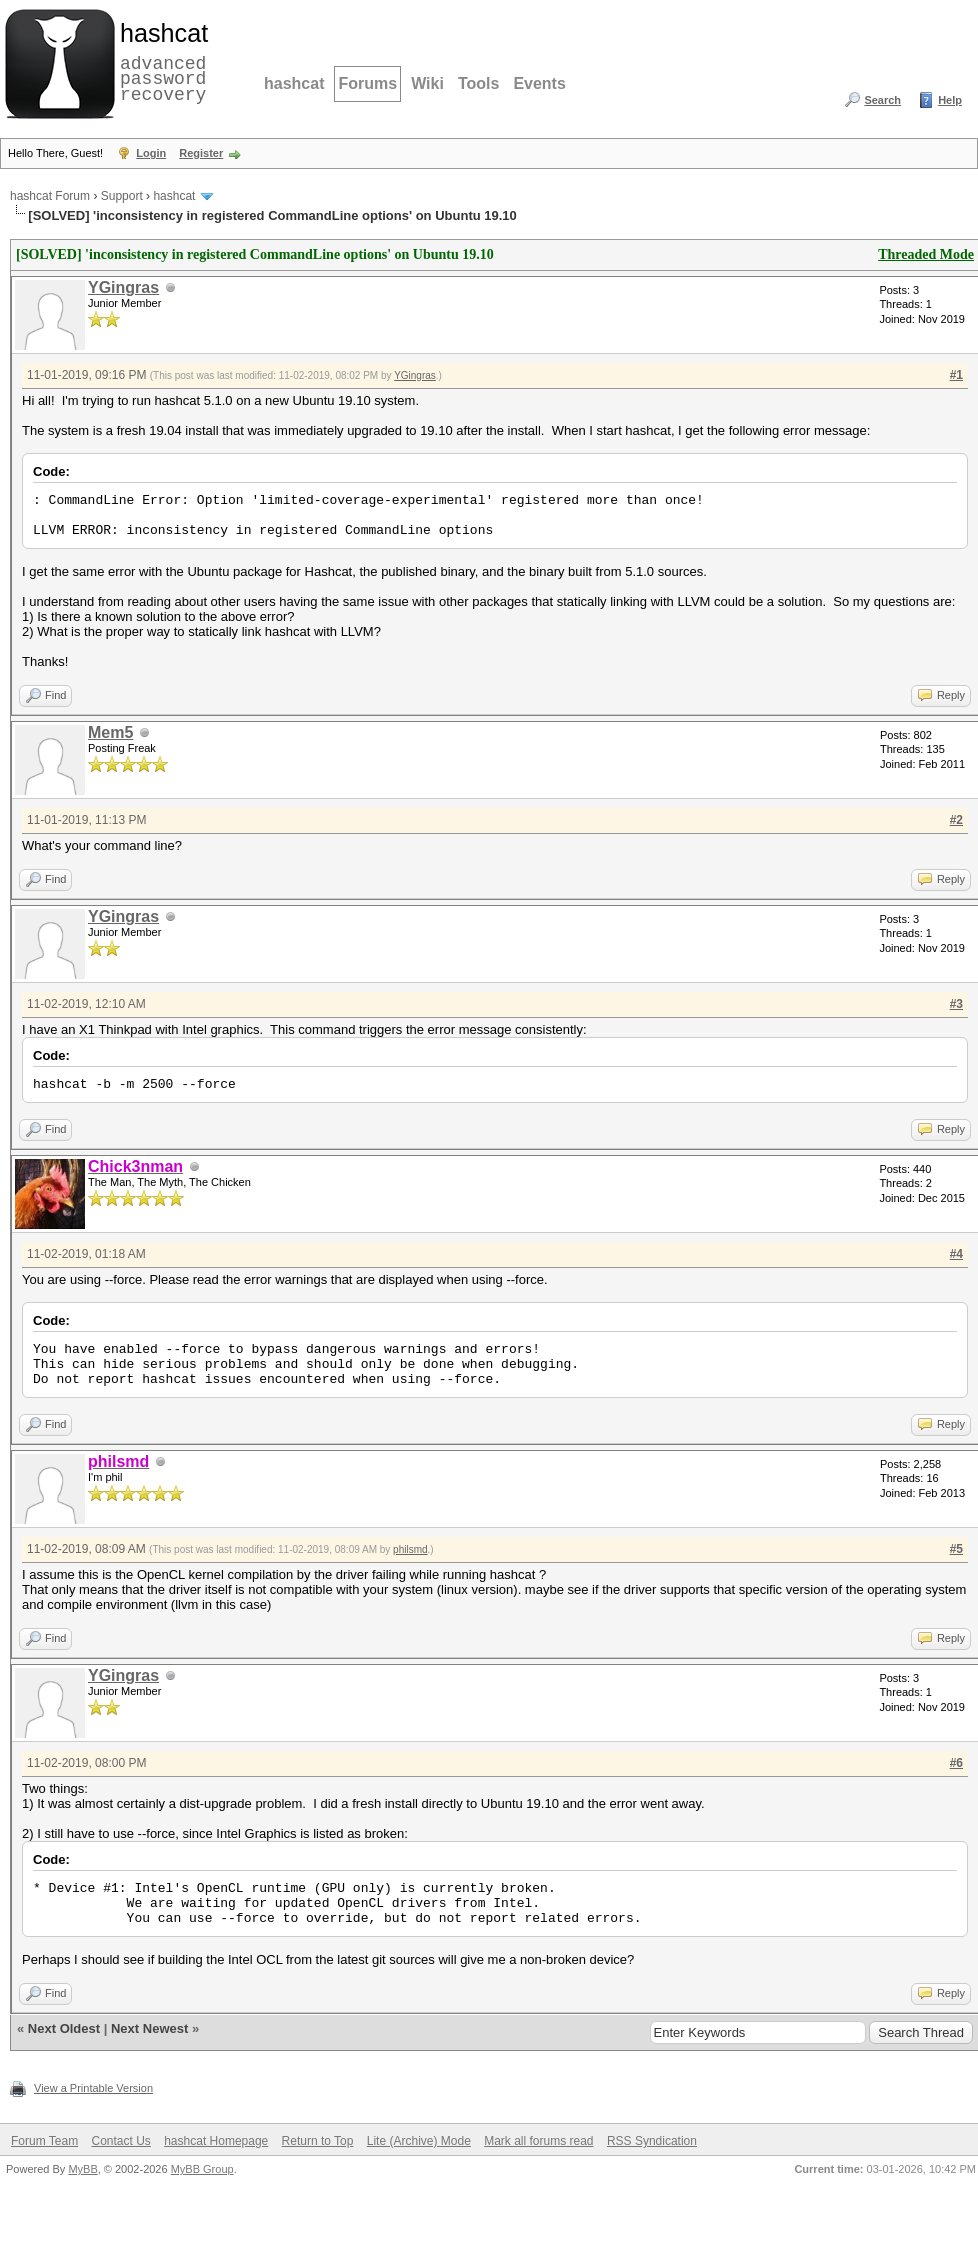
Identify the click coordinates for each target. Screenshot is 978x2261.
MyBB (82, 2169)
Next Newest (149, 2028)
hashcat (294, 83)
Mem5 (110, 732)
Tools (478, 83)
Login (151, 153)
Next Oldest (64, 2028)
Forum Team (44, 2141)
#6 (956, 1763)
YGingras (123, 287)
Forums (367, 83)
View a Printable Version (93, 2088)
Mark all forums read (538, 2141)
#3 (956, 1004)
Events (539, 83)
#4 (956, 1254)
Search (882, 100)
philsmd (410, 1549)
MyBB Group (202, 2169)
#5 (956, 1549)
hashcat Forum (50, 196)
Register (201, 153)
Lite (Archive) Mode (419, 2141)
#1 (956, 375)
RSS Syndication (652, 2141)
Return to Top (318, 2141)
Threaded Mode (926, 254)
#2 (956, 820)
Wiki (427, 83)
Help (950, 100)
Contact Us (120, 2141)
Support (122, 196)
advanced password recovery (160, 61)
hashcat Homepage (216, 2141)
